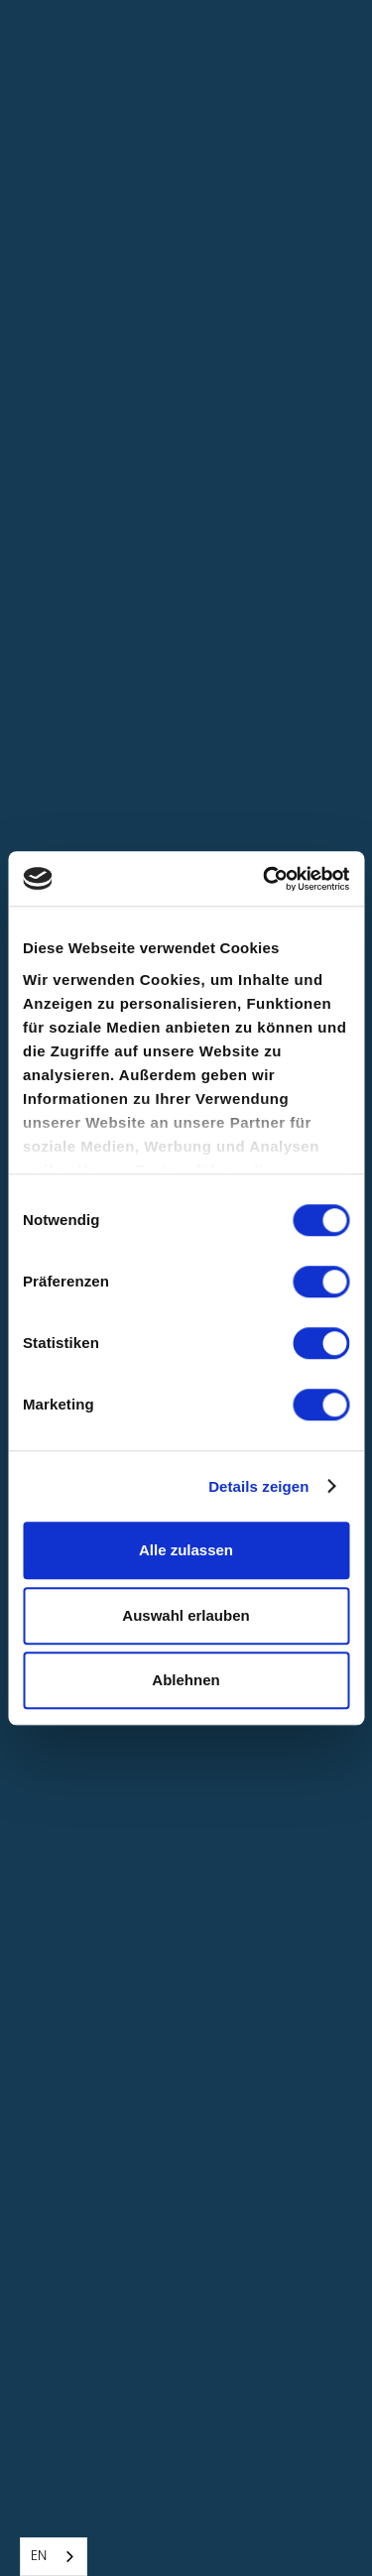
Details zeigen (258, 1486)
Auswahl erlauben (185, 1615)
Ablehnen (185, 1679)
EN (39, 2556)
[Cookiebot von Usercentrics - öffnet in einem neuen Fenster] (265, 879)
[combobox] (53, 2556)
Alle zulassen (186, 1549)
